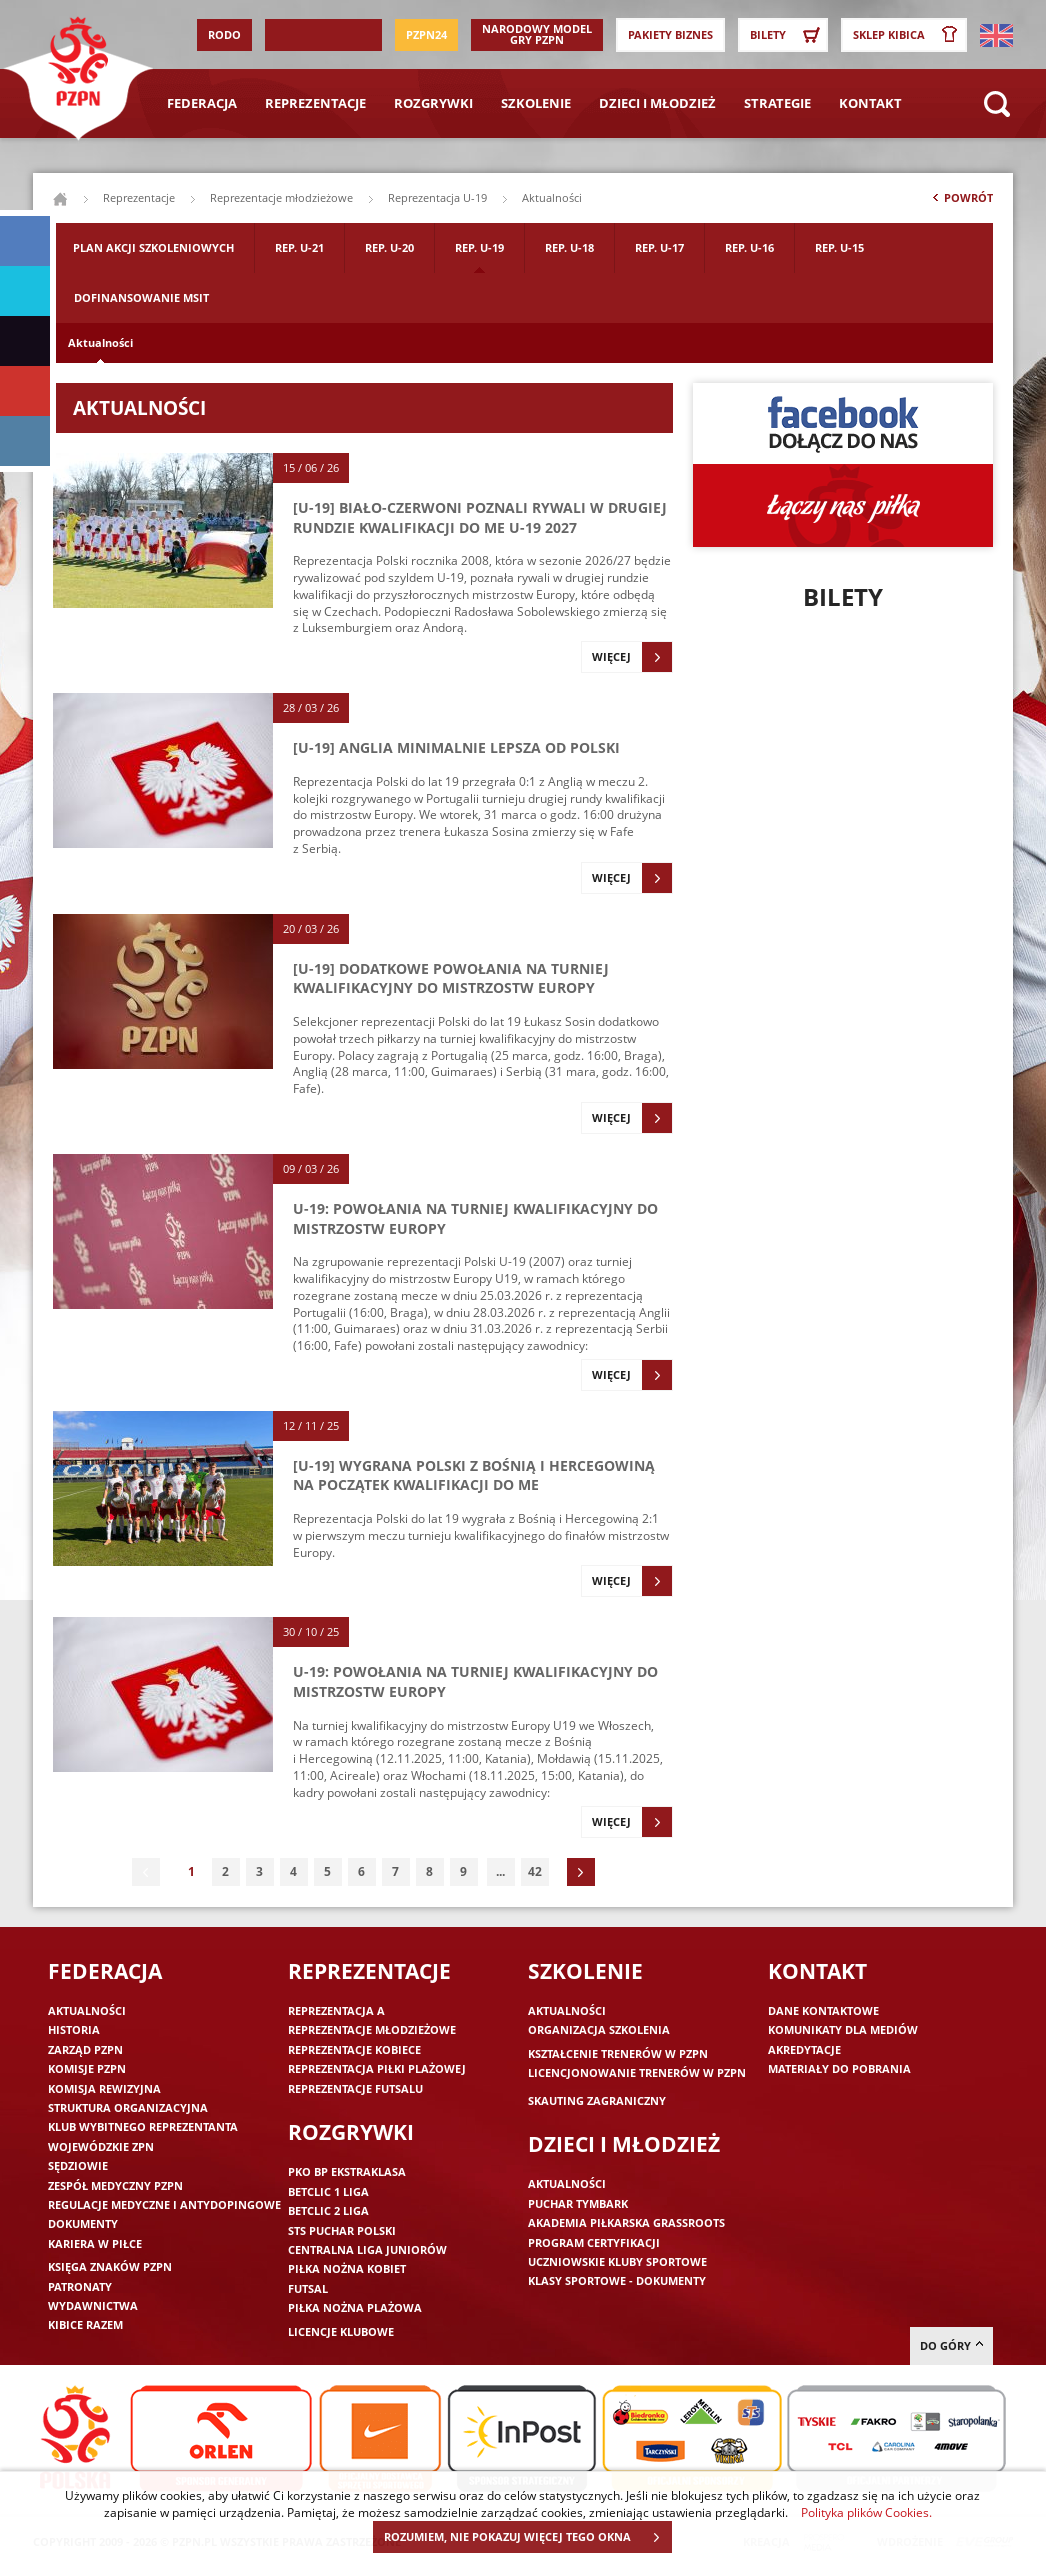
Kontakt (870, 103)
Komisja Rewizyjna (104, 2088)
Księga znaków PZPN (110, 2266)
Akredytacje (804, 2049)
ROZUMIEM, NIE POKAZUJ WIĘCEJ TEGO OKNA (527, 2537)
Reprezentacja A (336, 2010)
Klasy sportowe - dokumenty (617, 2280)
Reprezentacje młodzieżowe (281, 197)
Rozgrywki (433, 103)
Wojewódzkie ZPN (101, 2146)
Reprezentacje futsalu (355, 2088)
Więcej (632, 657)
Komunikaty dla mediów (843, 2029)
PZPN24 (426, 34)
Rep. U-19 (479, 247)
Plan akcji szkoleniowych (153, 247)
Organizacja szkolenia (599, 2029)
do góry (951, 2345)
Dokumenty (83, 2223)
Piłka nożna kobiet (347, 2268)
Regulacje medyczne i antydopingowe (164, 2204)
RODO (224, 34)
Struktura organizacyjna (128, 2107)
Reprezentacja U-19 (437, 197)
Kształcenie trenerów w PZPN (618, 2053)
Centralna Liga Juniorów (367, 2249)
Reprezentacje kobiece (354, 2049)
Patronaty (80, 2286)
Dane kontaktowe (823, 2010)
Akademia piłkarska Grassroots (626, 2222)
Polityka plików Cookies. (866, 2512)
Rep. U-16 (749, 247)
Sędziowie (78, 2165)
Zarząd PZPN (85, 2049)
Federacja (202, 103)
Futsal (308, 2288)
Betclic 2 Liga (328, 2210)
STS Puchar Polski (342, 2230)
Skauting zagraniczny (597, 2100)
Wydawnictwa (93, 2305)
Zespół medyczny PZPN (115, 2185)
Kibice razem (85, 2324)
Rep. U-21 (299, 247)
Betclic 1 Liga (328, 2191)
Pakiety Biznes (670, 34)
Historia (74, 2029)
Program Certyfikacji (594, 2242)
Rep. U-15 (839, 247)
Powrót (961, 202)
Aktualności (100, 342)
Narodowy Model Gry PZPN (537, 34)
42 (535, 1871)
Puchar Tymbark (578, 2203)
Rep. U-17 (659, 247)
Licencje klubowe (341, 2331)
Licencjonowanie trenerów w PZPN (637, 2072)
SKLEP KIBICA (909, 35)
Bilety (788, 35)
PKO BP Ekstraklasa (347, 2171)
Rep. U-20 (389, 247)
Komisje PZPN (87, 2068)
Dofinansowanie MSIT (141, 297)
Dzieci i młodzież (657, 103)
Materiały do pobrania (839, 2068)
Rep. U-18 (569, 247)
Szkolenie (536, 103)
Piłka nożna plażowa (355, 2307)
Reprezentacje (315, 103)
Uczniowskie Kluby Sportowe (617, 2261)
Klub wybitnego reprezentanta (143, 2126)
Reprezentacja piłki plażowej (377, 2068)
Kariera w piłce (95, 2243)
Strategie (777, 103)
